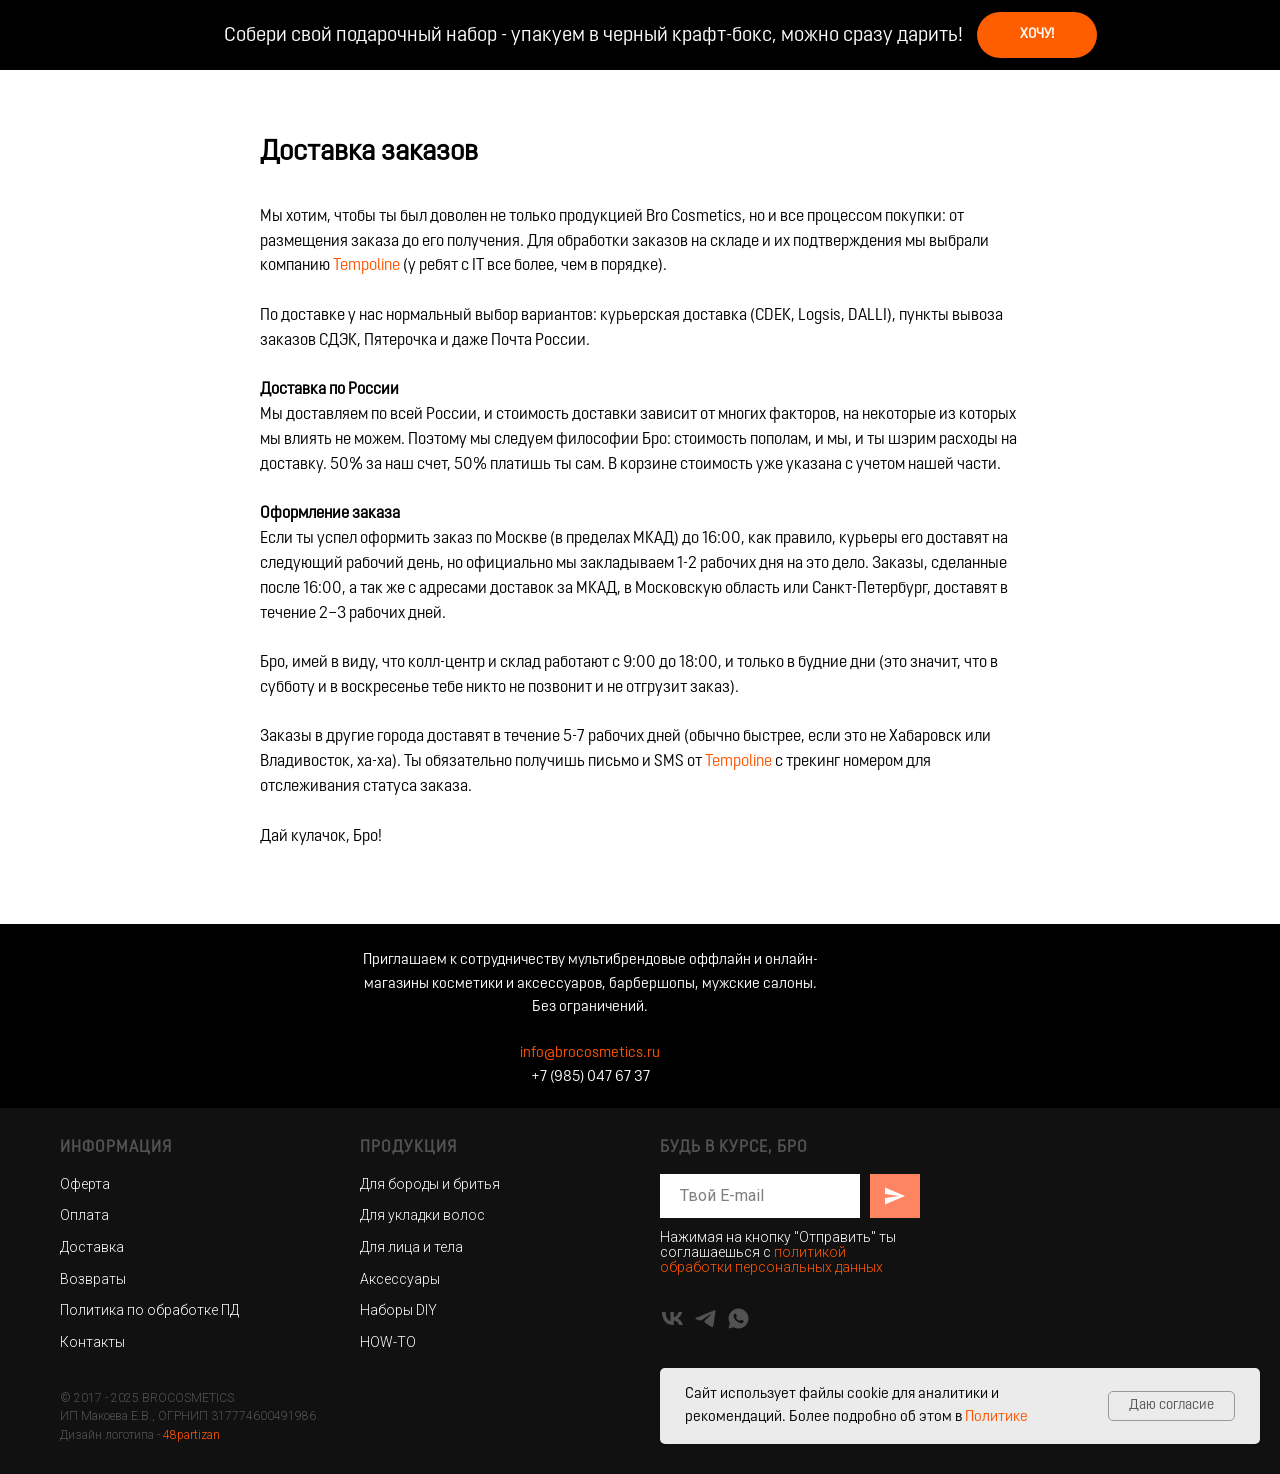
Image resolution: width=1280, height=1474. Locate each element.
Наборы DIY (398, 1310)
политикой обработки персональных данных (771, 1259)
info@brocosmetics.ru (590, 1053)
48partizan (191, 1435)
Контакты (92, 1342)
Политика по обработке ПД (149, 1310)
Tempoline (366, 266)
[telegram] (705, 1318)
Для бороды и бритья (430, 1184)
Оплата (84, 1215)
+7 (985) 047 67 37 (590, 1077)
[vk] (672, 1318)
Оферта (85, 1184)
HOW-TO (388, 1342)
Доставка (92, 1247)
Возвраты (93, 1279)
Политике (996, 1417)
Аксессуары (400, 1279)
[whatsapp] (738, 1318)
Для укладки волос (422, 1215)
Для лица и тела (411, 1247)
